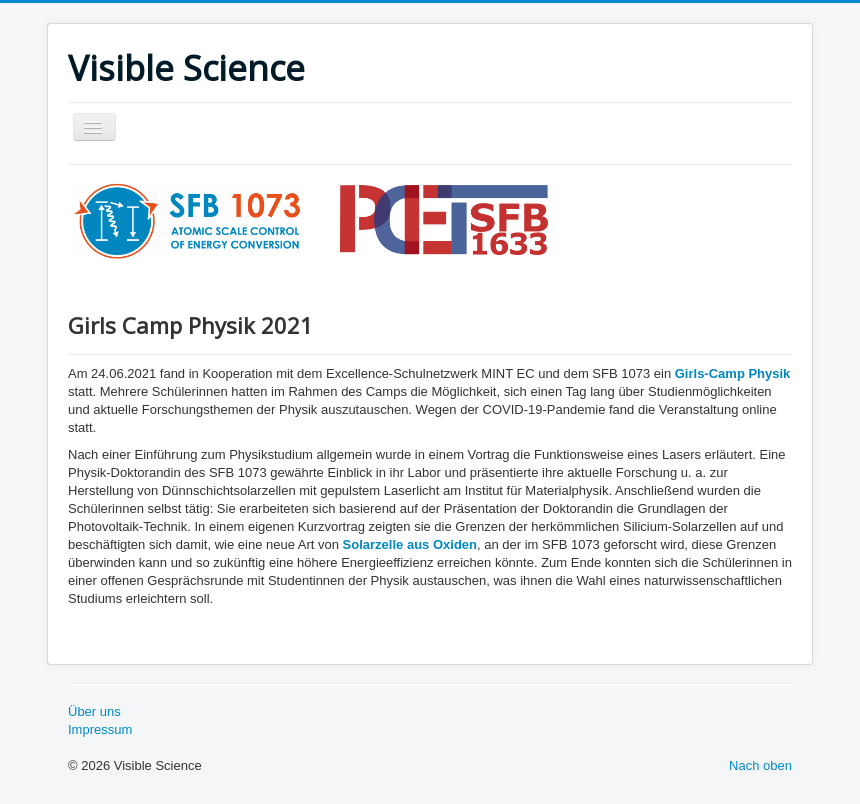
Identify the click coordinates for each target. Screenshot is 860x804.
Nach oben (760, 765)
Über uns (94, 711)
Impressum (100, 729)
